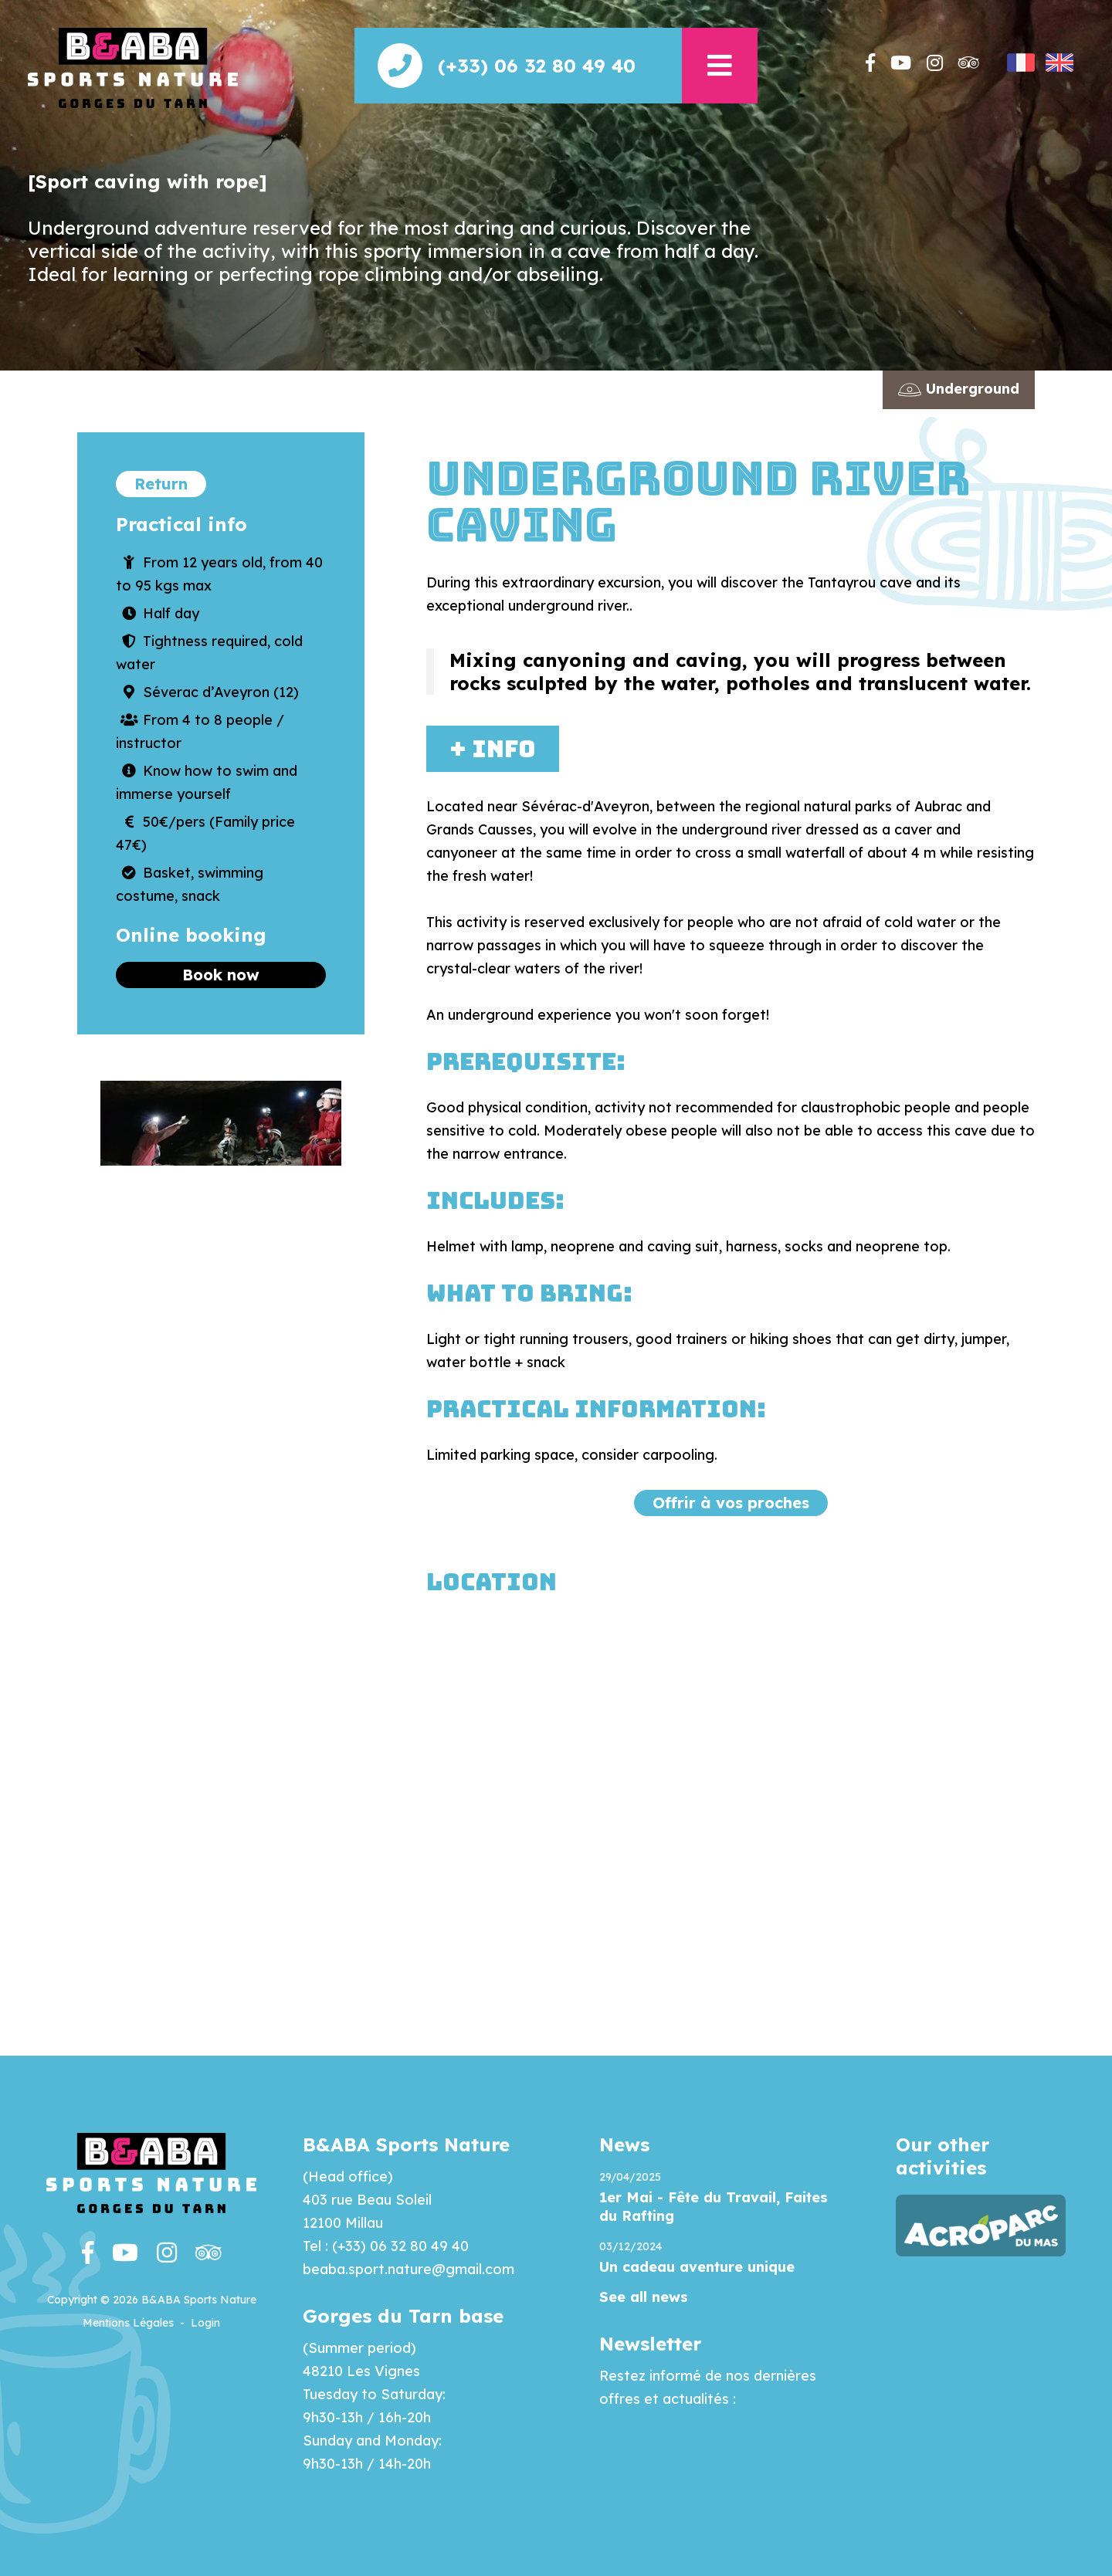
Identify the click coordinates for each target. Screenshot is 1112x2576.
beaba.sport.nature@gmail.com (408, 2269)
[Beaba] (133, 67)
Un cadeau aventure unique (697, 2267)
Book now (220, 974)
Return (161, 483)
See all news (643, 2297)
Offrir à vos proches (731, 1502)
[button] (720, 65)
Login (205, 2323)
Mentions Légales (128, 2323)
